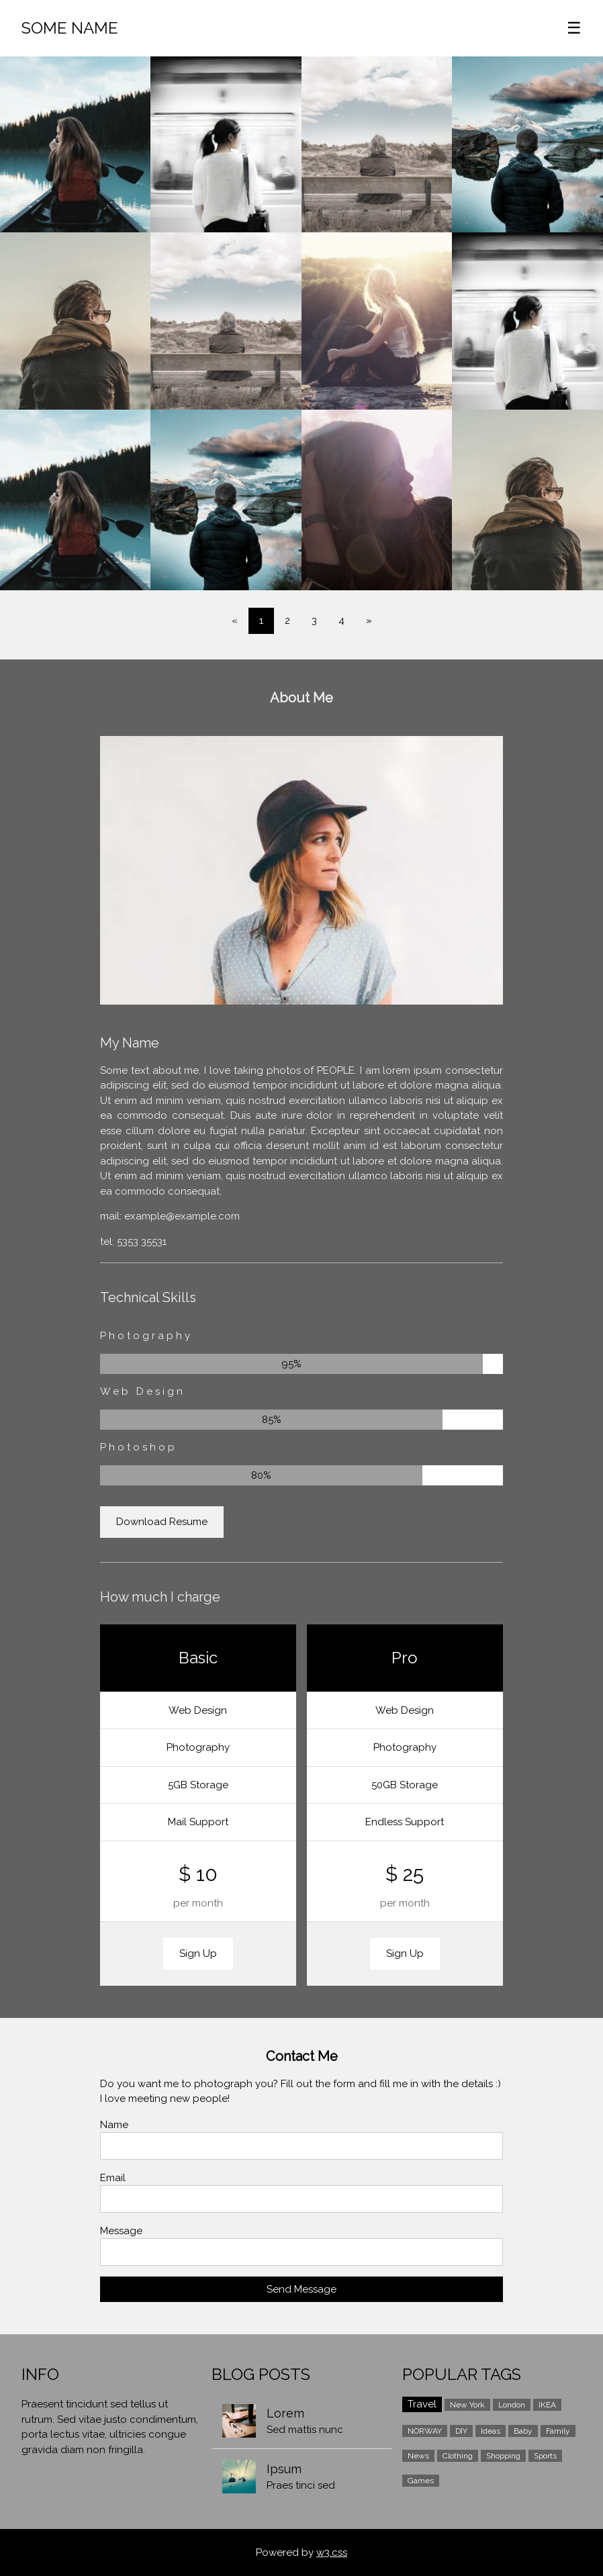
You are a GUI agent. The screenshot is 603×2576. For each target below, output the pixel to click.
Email (113, 2178)
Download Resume (161, 1522)
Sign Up (198, 1953)
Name (114, 2125)
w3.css (331, 2552)
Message (121, 2231)
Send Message (301, 2289)
